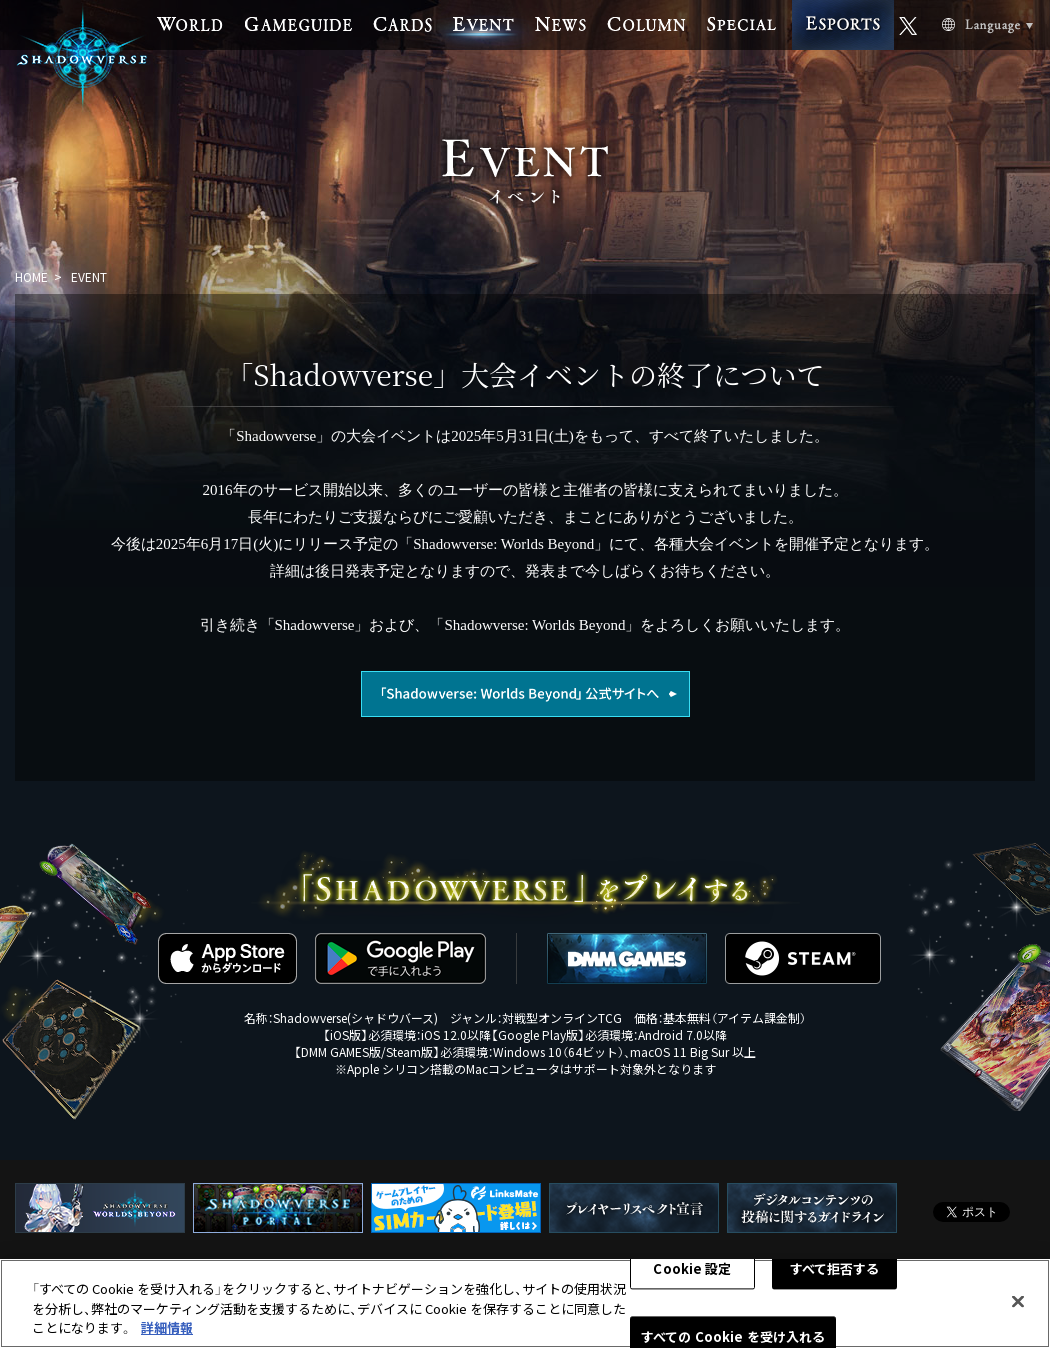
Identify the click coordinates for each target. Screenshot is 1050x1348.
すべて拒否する (835, 1268)
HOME (31, 276)
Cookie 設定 (692, 1268)
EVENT (89, 276)
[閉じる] (1018, 1301)
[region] (525, 1303)
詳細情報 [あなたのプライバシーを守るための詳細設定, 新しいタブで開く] (167, 1327)
